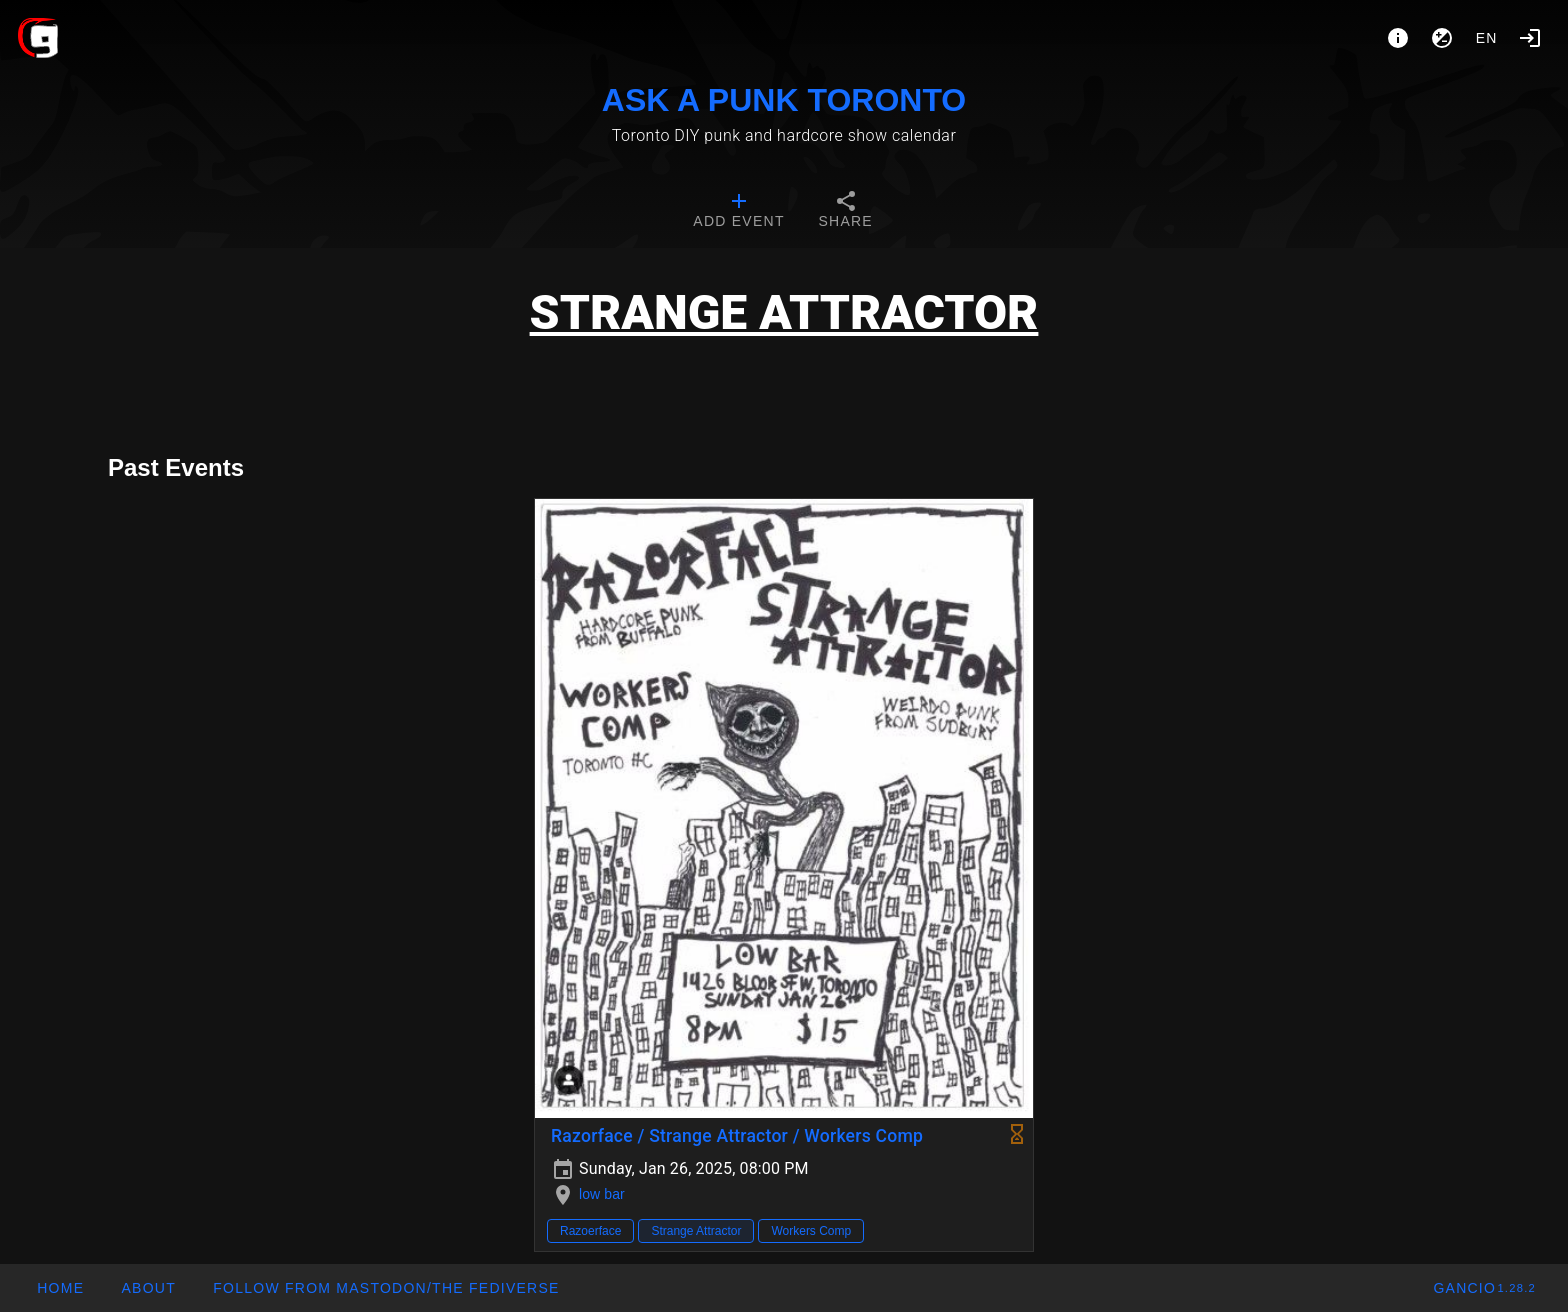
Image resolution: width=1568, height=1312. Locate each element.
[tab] (738, 212)
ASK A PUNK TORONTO (784, 100)
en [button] (1487, 38)
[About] (1398, 38)
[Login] (1530, 38)
